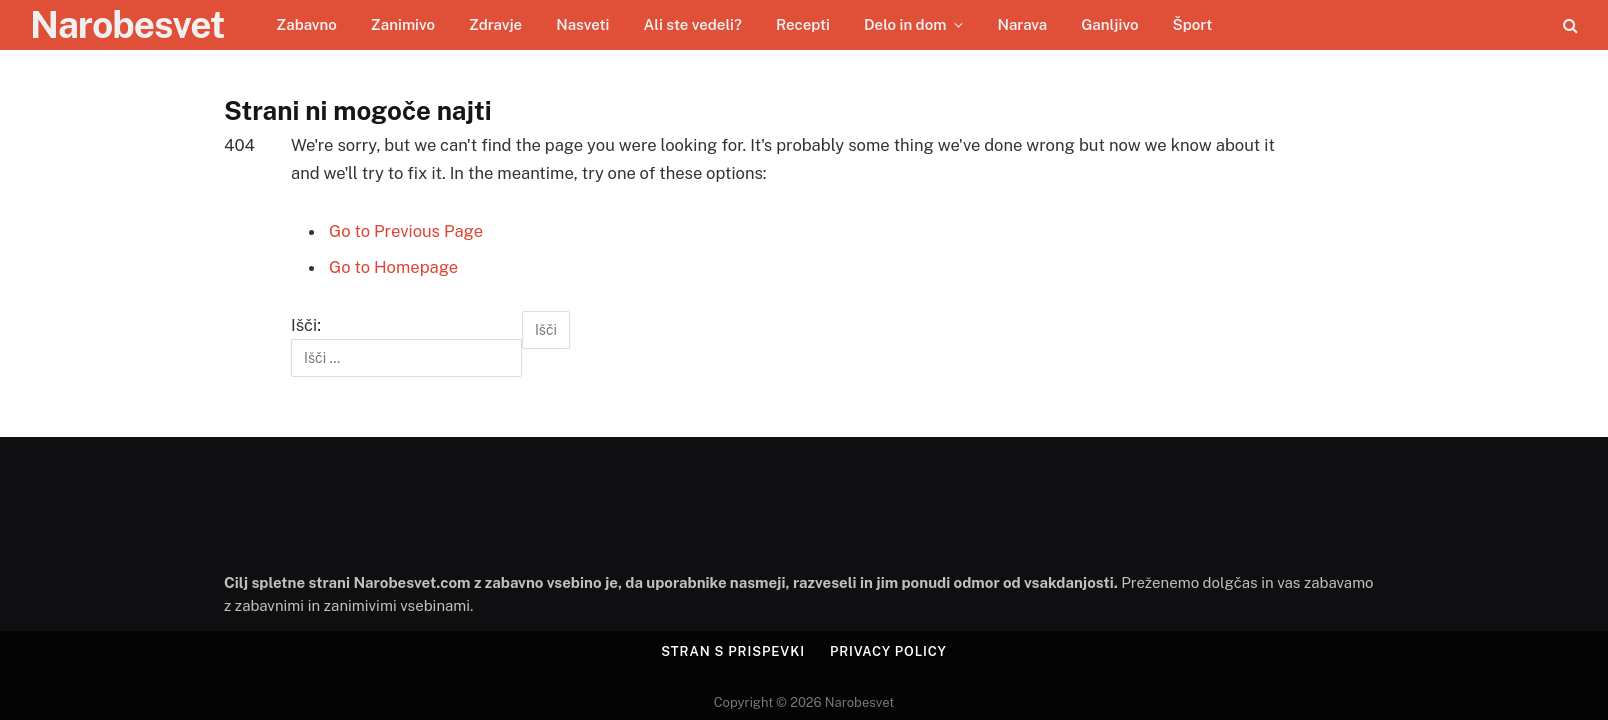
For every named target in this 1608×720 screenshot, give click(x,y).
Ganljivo (1109, 24)
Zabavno (306, 24)
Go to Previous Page (406, 231)
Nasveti (582, 24)
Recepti (803, 24)
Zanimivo (403, 24)
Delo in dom (905, 24)
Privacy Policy (888, 651)
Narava (1022, 24)
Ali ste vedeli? (692, 24)
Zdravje (495, 24)
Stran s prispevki (733, 651)
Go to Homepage (393, 267)
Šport (1192, 24)
